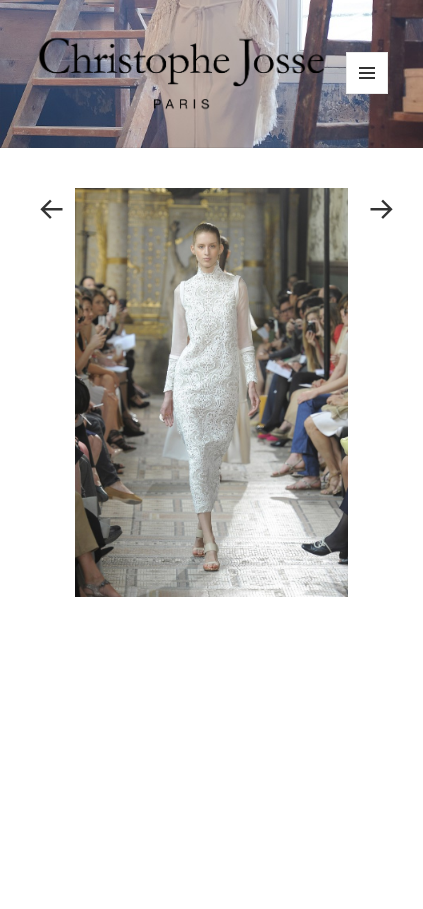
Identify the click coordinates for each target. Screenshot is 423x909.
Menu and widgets (367, 93)
